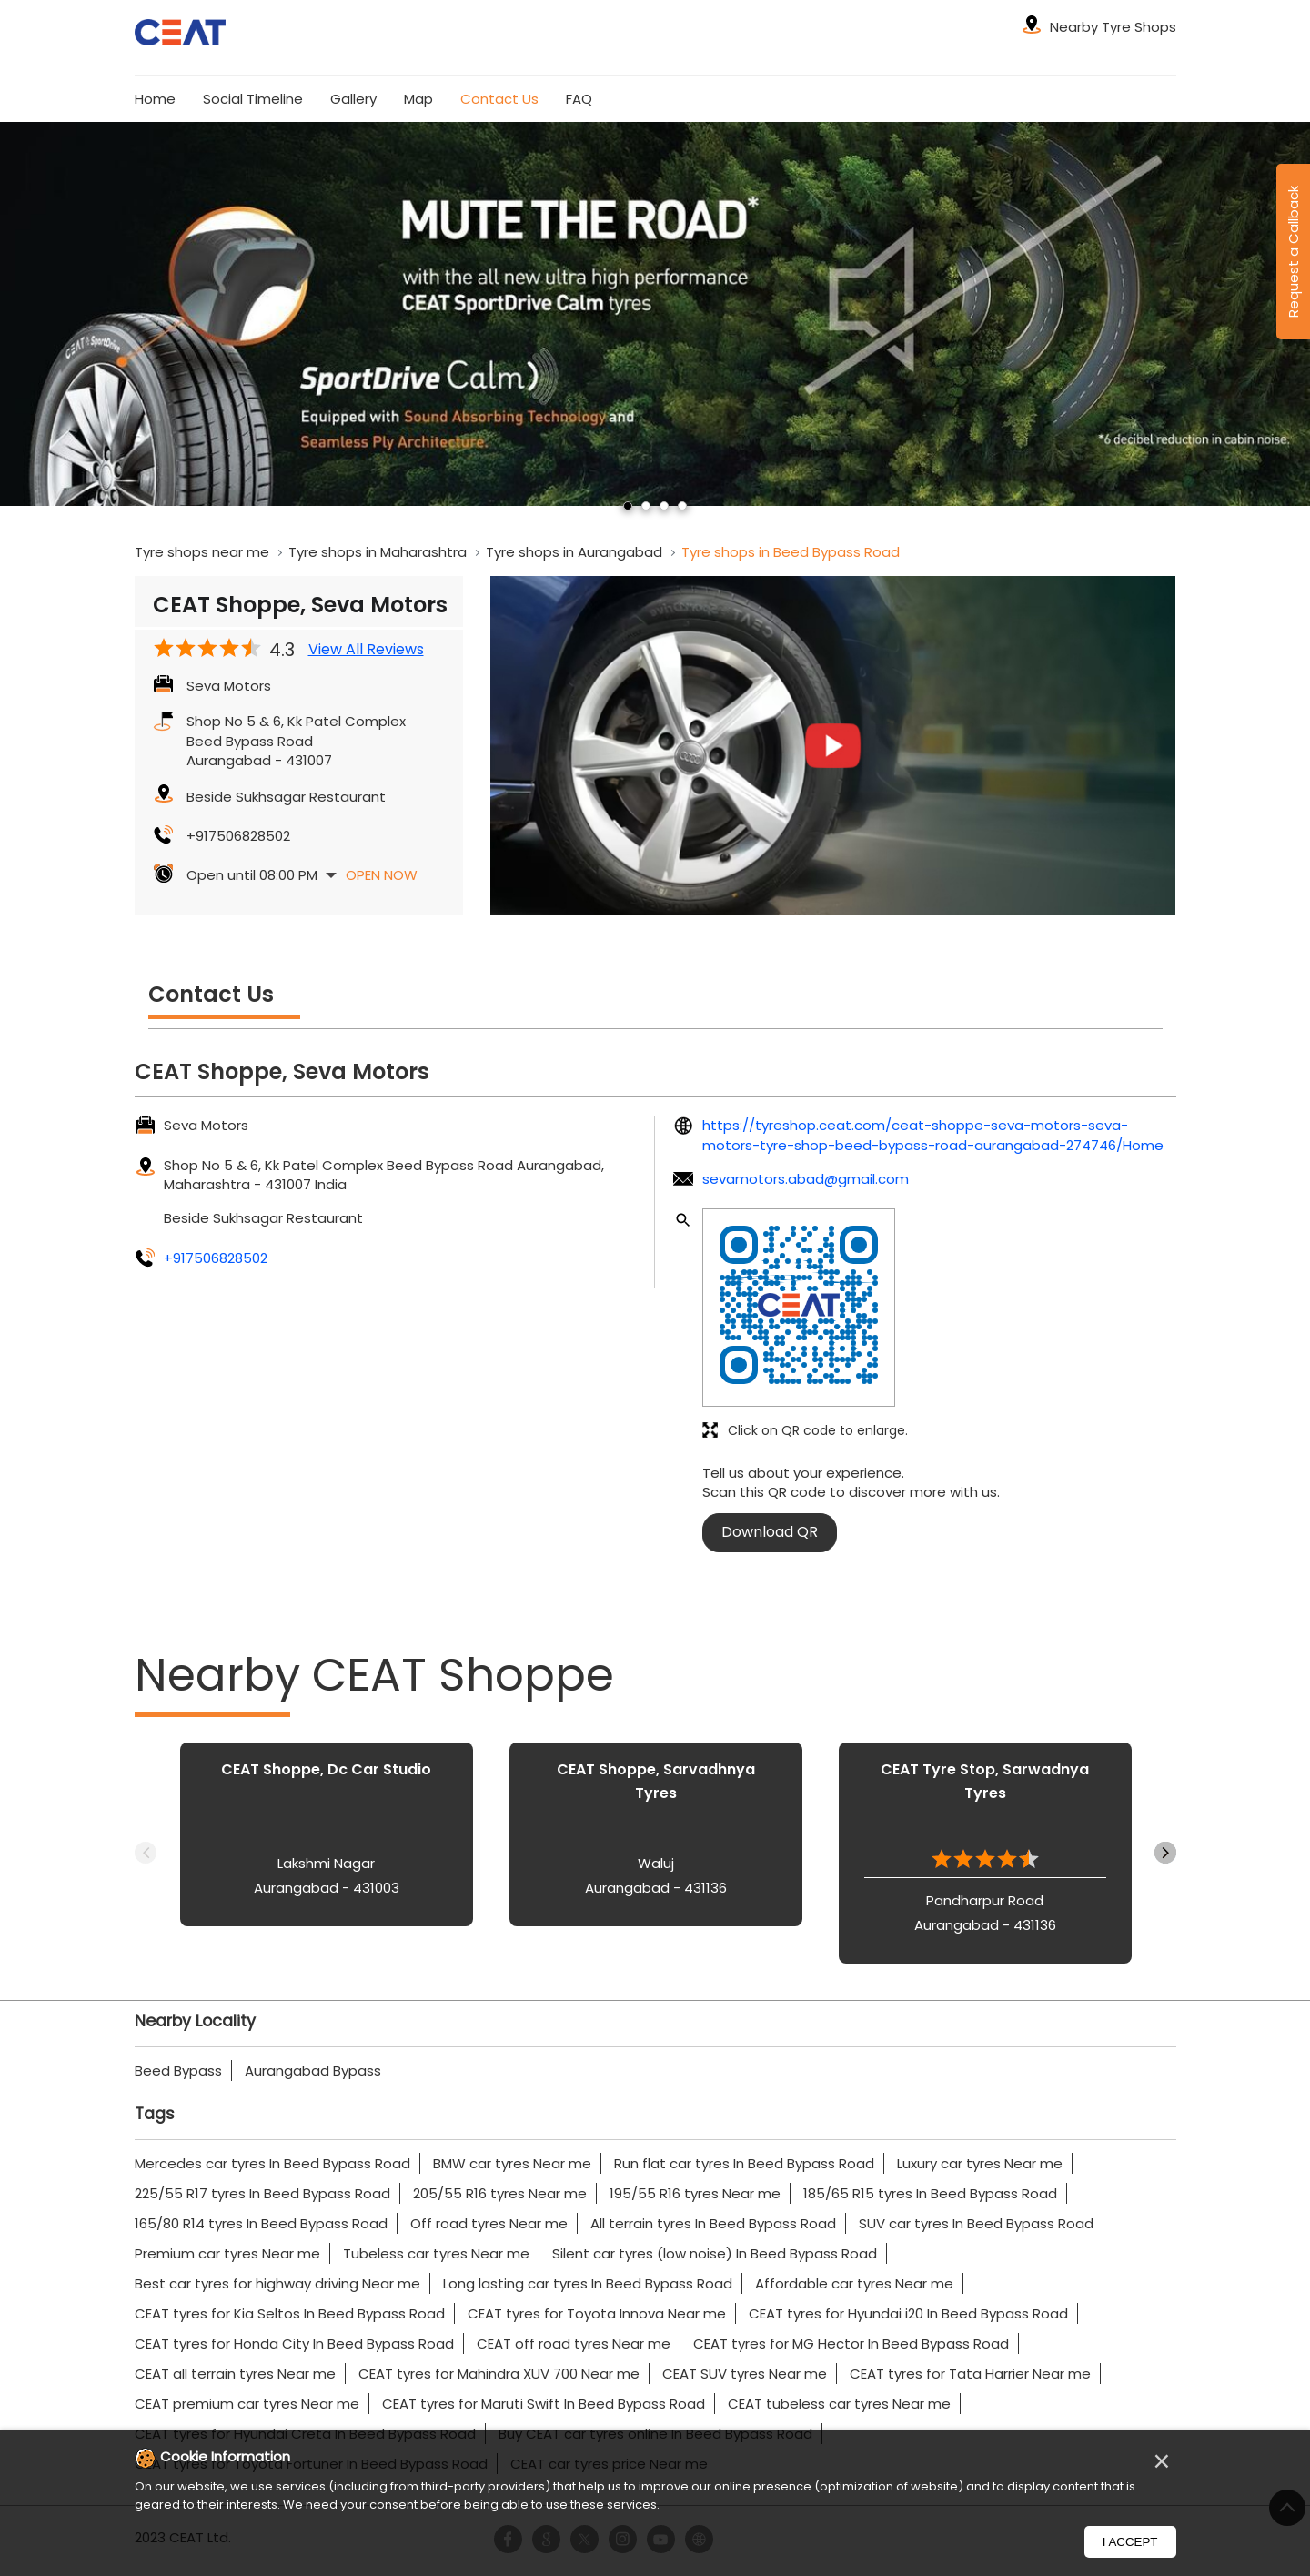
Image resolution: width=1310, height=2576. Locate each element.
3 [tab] (664, 505)
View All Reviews (366, 650)
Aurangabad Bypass (313, 2070)
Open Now (382, 874)
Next (1165, 1853)
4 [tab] (682, 505)
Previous (145, 1853)
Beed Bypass (178, 2070)
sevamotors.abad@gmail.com (805, 1178)
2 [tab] (645, 505)
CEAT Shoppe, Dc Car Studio (326, 1769)
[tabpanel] (655, 314)
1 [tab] (627, 505)
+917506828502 (238, 835)
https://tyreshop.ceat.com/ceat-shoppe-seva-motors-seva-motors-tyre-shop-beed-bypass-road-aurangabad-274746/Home (933, 1135)
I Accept (1130, 2542)
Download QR (769, 1531)
